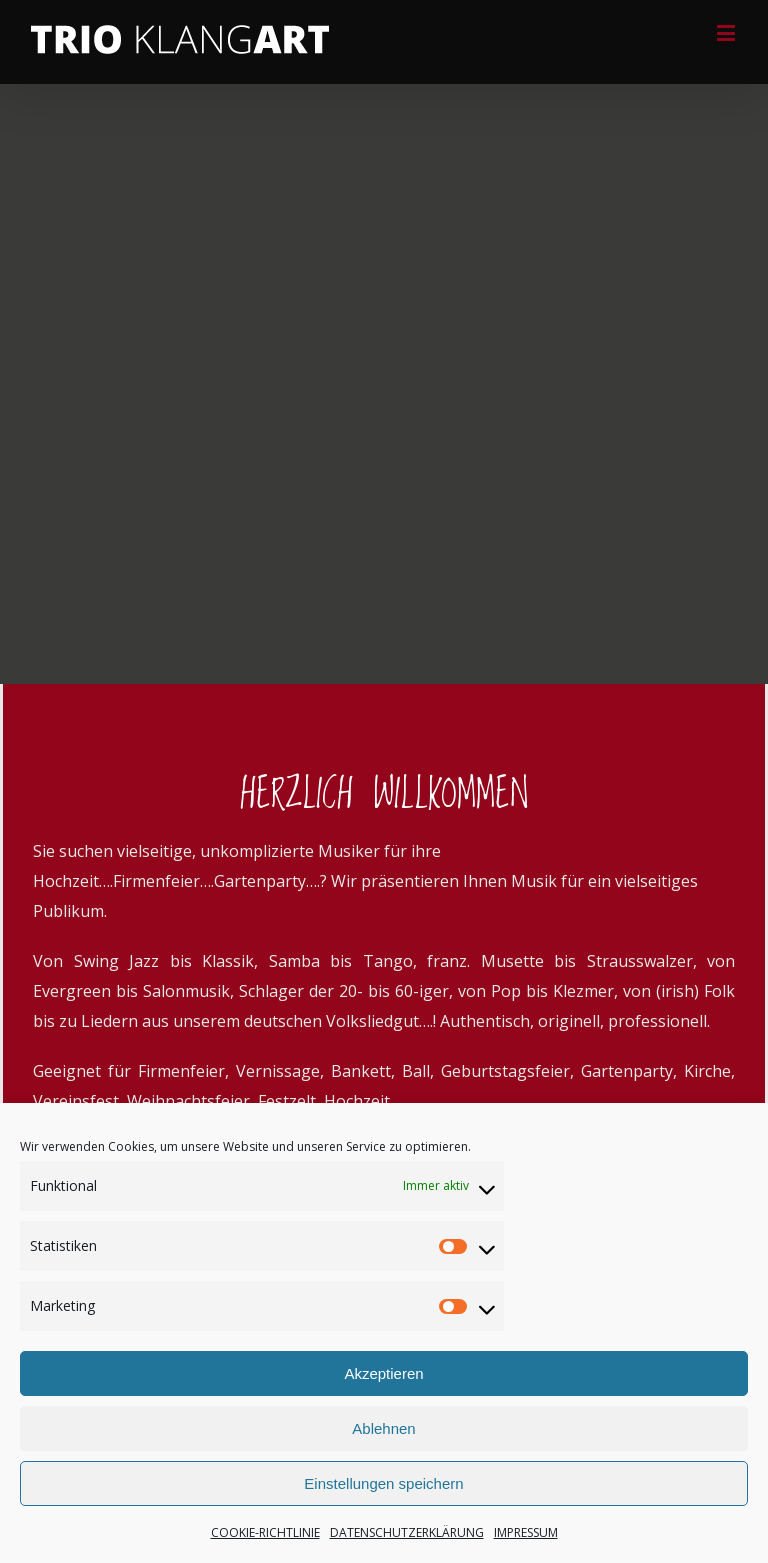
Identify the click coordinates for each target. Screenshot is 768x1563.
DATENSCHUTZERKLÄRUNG (407, 1532)
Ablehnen (383, 1428)
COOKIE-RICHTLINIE (265, 1532)
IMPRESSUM (526, 1532)
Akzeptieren (383, 1373)
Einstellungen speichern (383, 1483)
